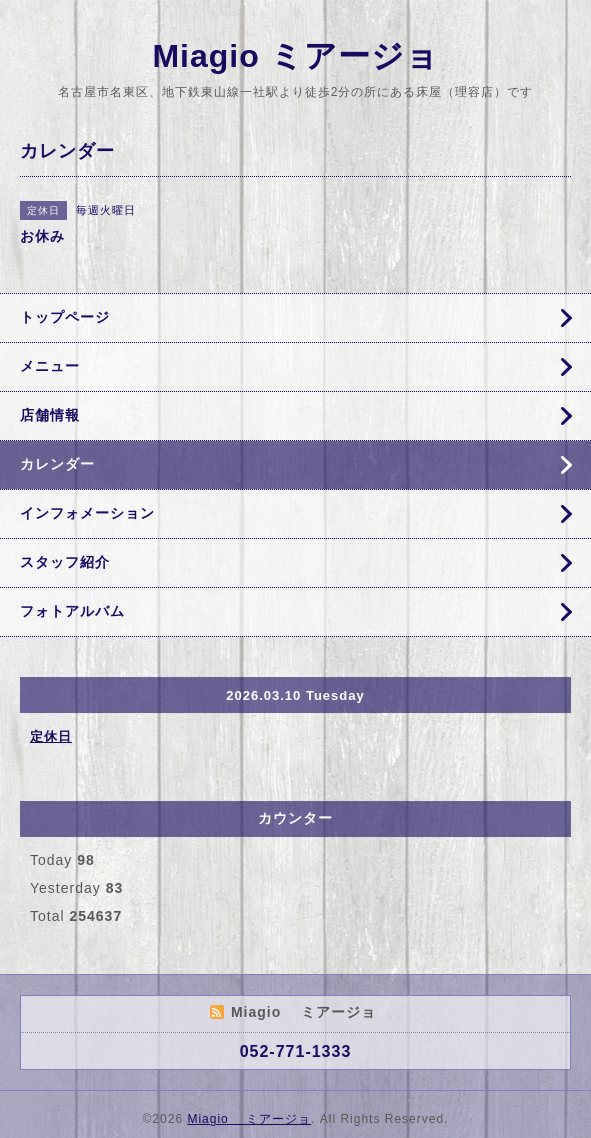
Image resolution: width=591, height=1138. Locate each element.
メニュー (50, 366)
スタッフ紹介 (65, 562)
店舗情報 (50, 415)
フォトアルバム (72, 611)
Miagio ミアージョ (295, 56)
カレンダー (57, 464)
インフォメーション (87, 513)
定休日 (51, 736)
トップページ (65, 317)
